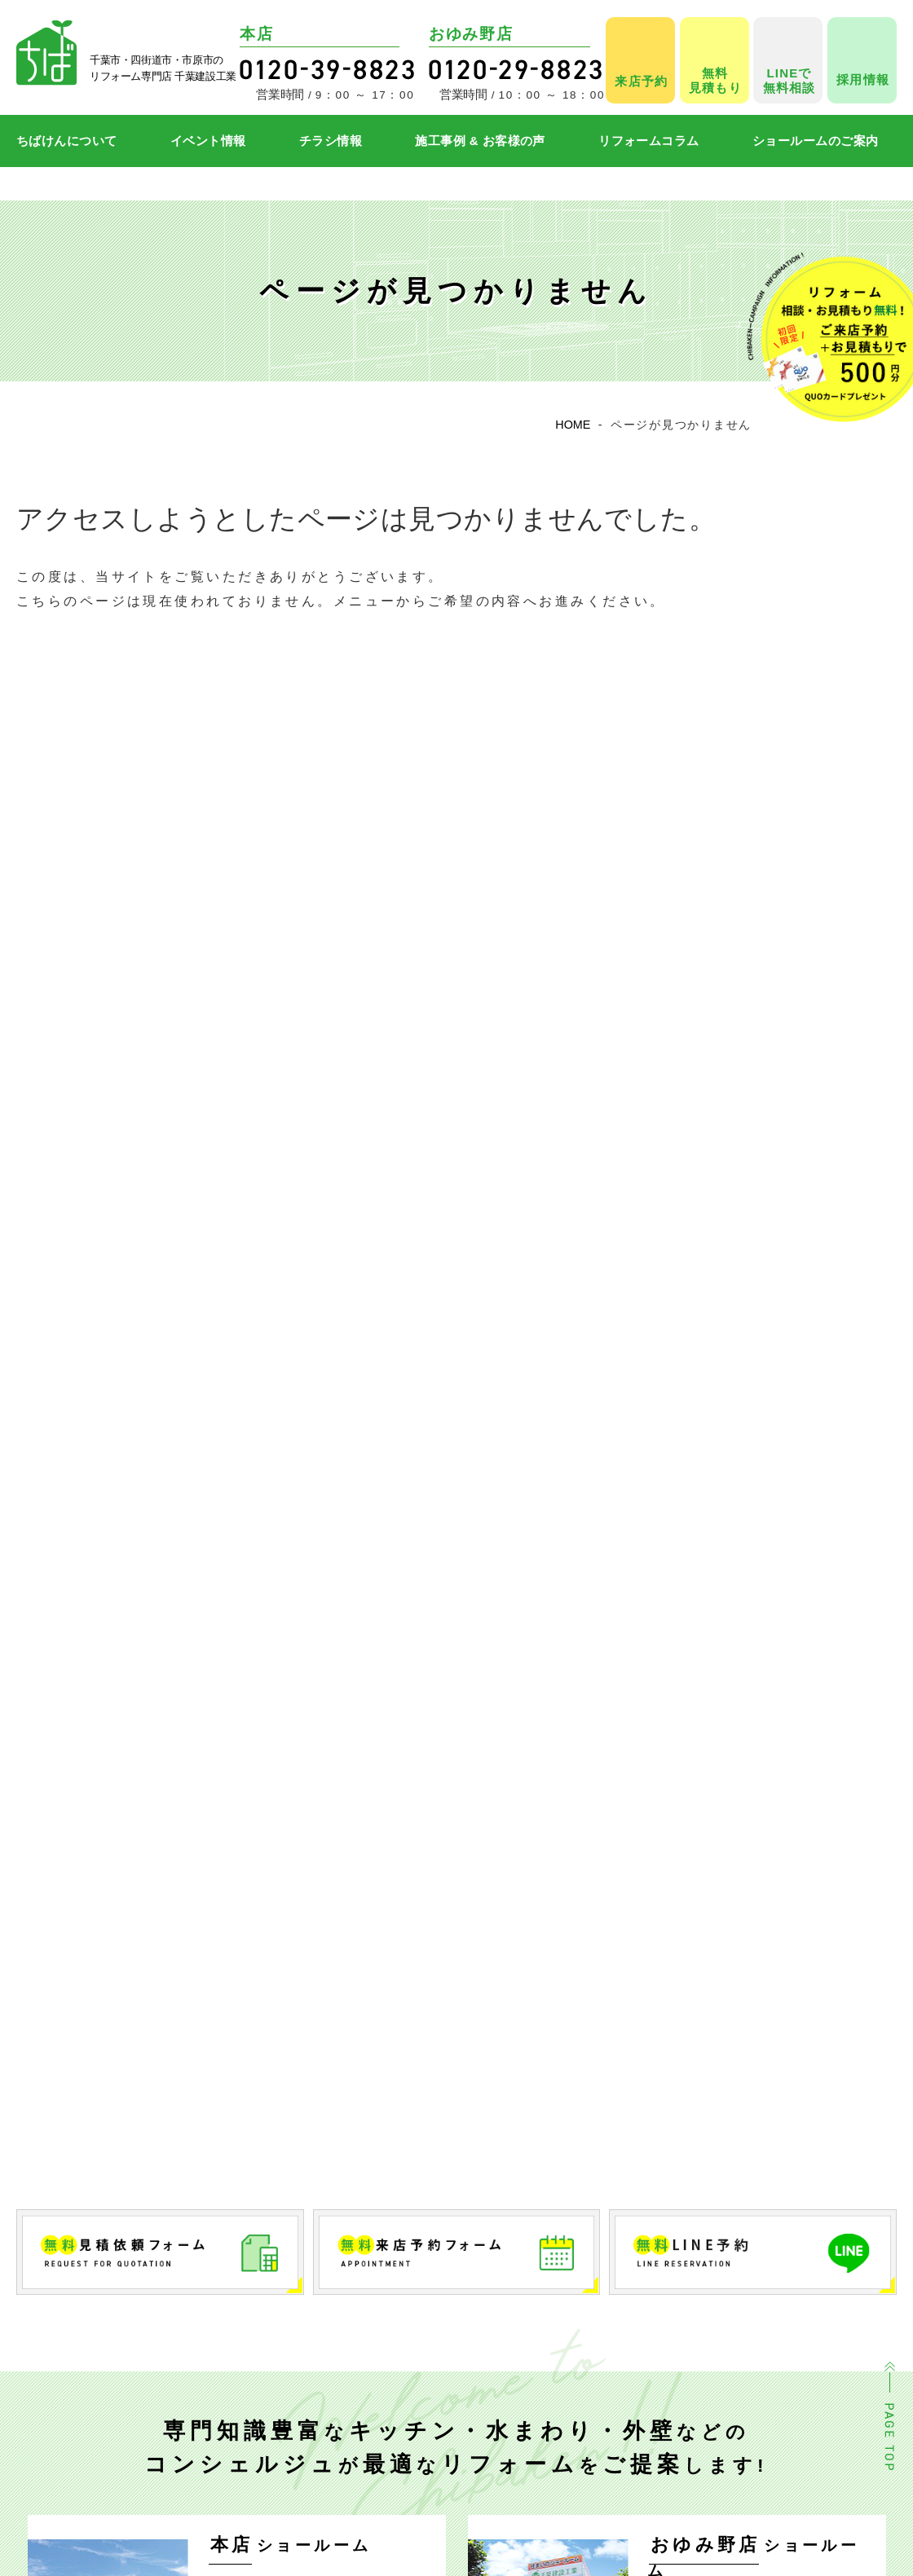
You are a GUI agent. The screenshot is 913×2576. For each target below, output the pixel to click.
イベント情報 (208, 141)
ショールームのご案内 (815, 141)
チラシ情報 (330, 141)
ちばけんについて (66, 141)
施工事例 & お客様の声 (480, 141)
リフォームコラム (648, 141)
